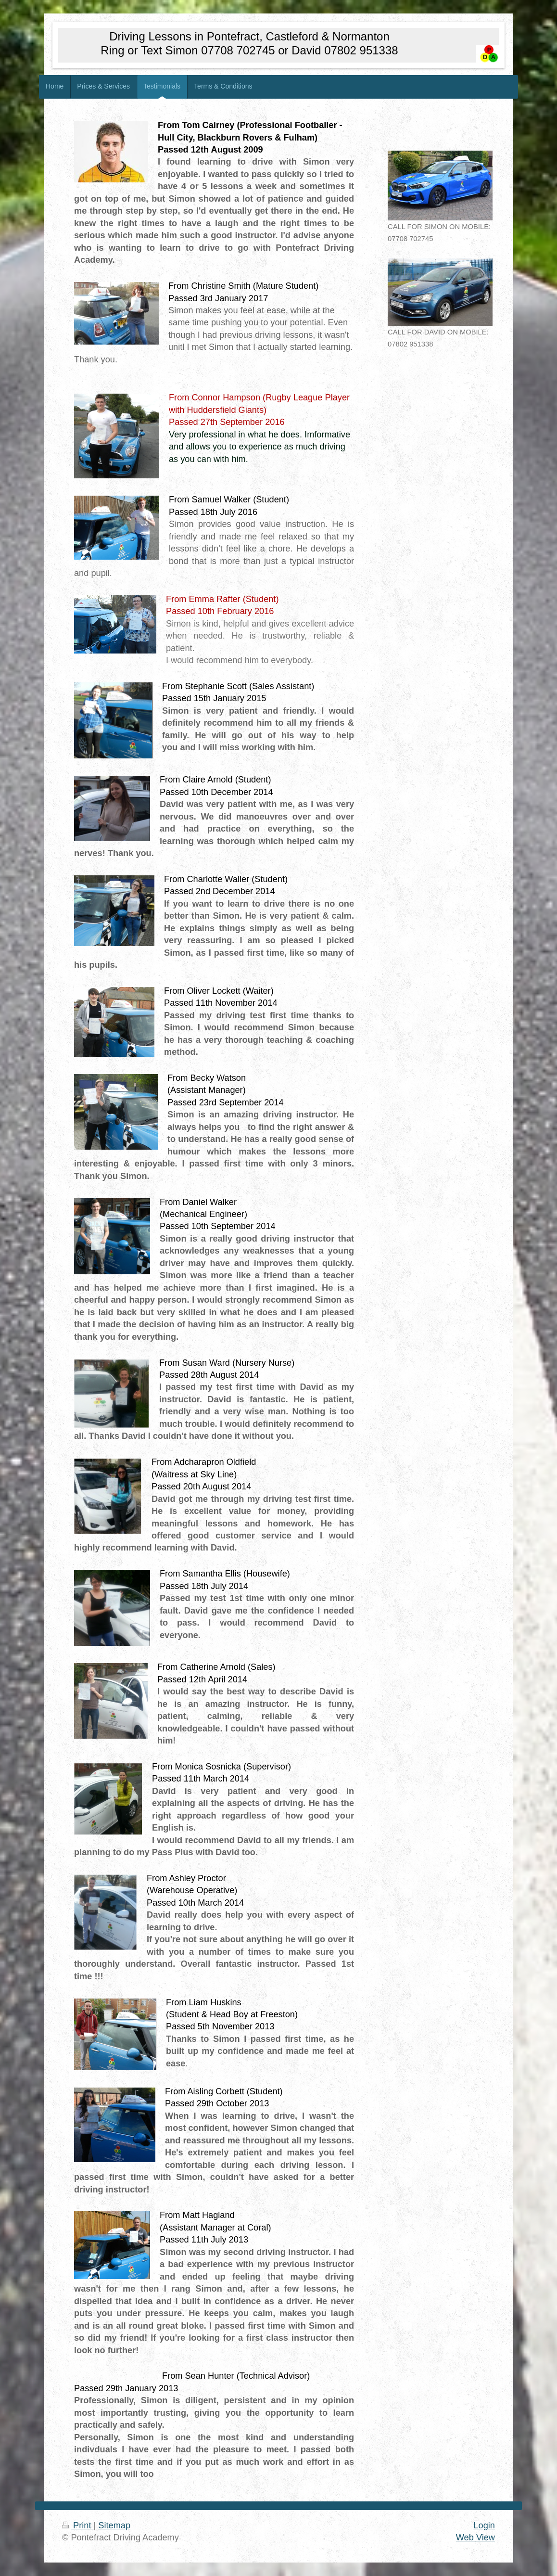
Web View (475, 2537)
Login (484, 2525)
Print (78, 2525)
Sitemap (114, 2525)
